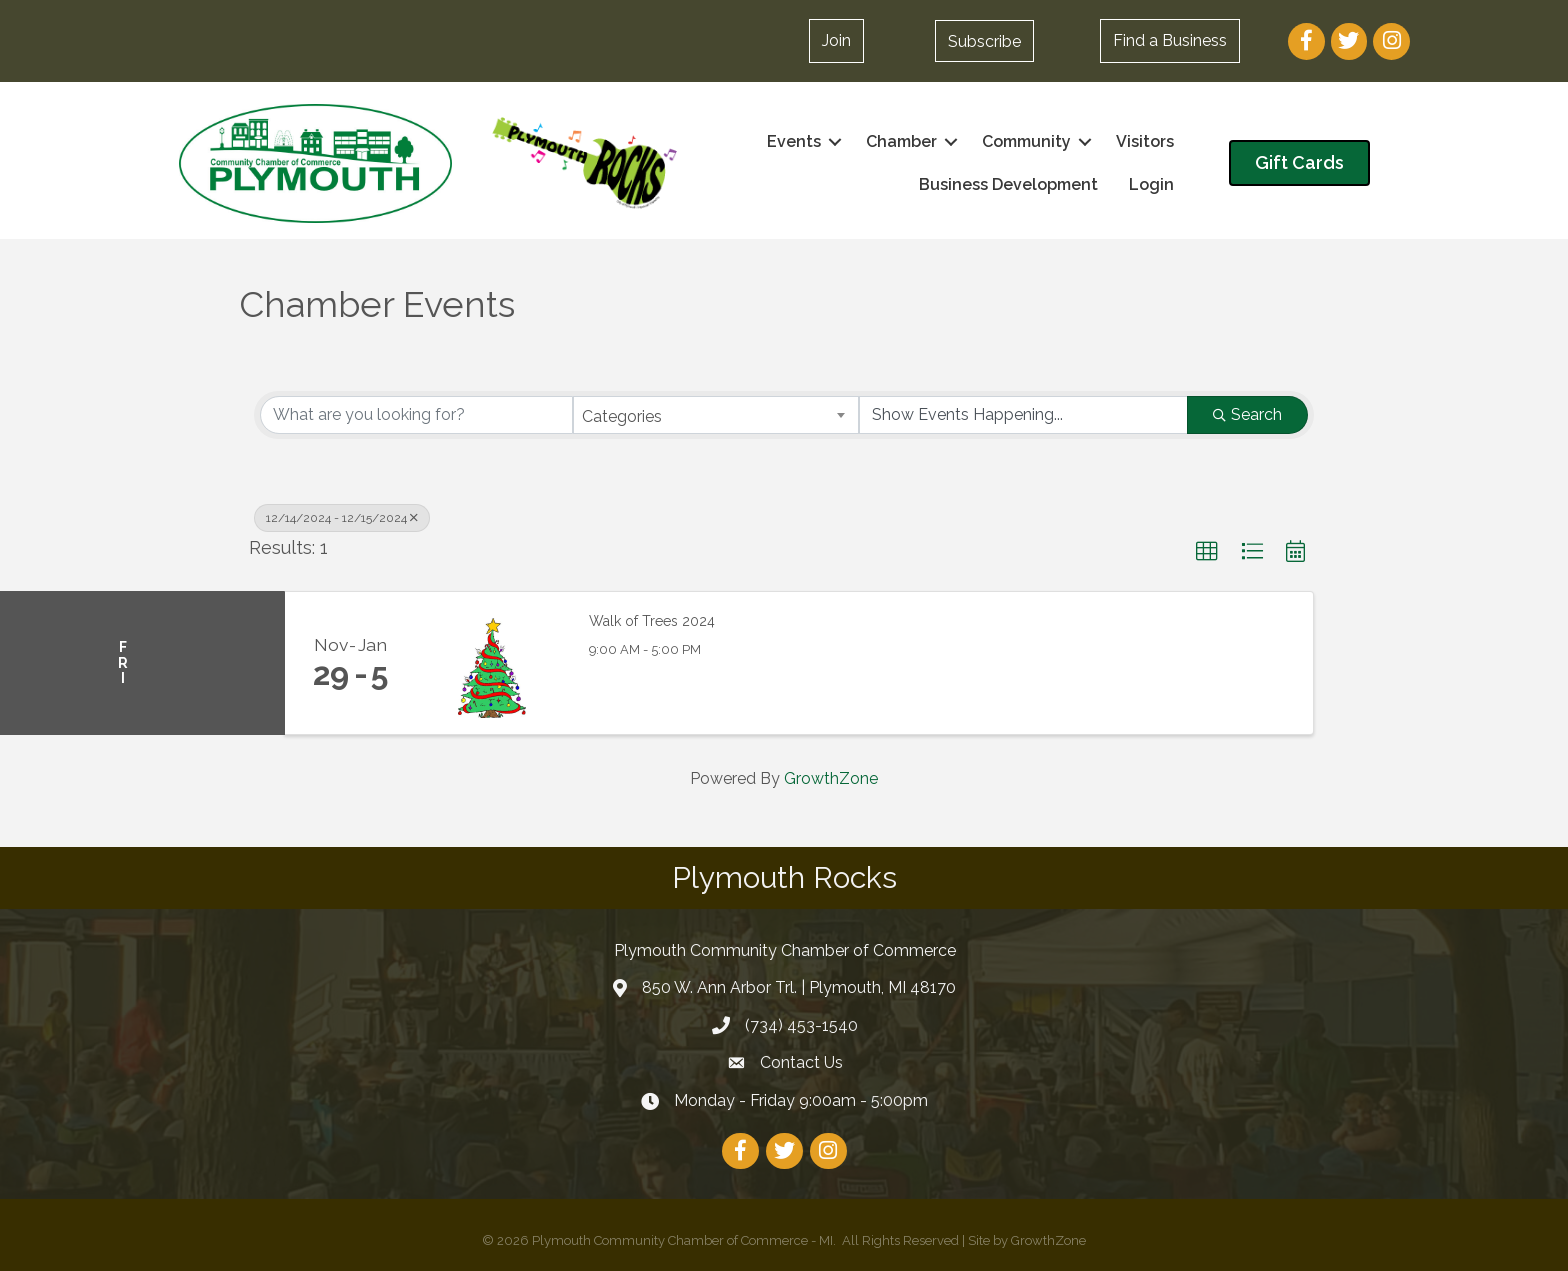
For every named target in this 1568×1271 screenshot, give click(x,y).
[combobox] (716, 415)
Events (794, 141)
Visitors (1145, 141)
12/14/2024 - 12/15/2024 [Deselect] (342, 518)
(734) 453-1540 (801, 1025)
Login (1151, 184)
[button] (984, 41)
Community (1026, 141)
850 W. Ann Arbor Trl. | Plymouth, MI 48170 (799, 987)
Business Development (1008, 184)
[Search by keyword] (416, 415)
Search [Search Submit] (1247, 414)
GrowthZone (831, 778)
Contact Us (801, 1062)
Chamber (901, 141)
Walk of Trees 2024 (652, 621)
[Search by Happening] (1023, 415)
